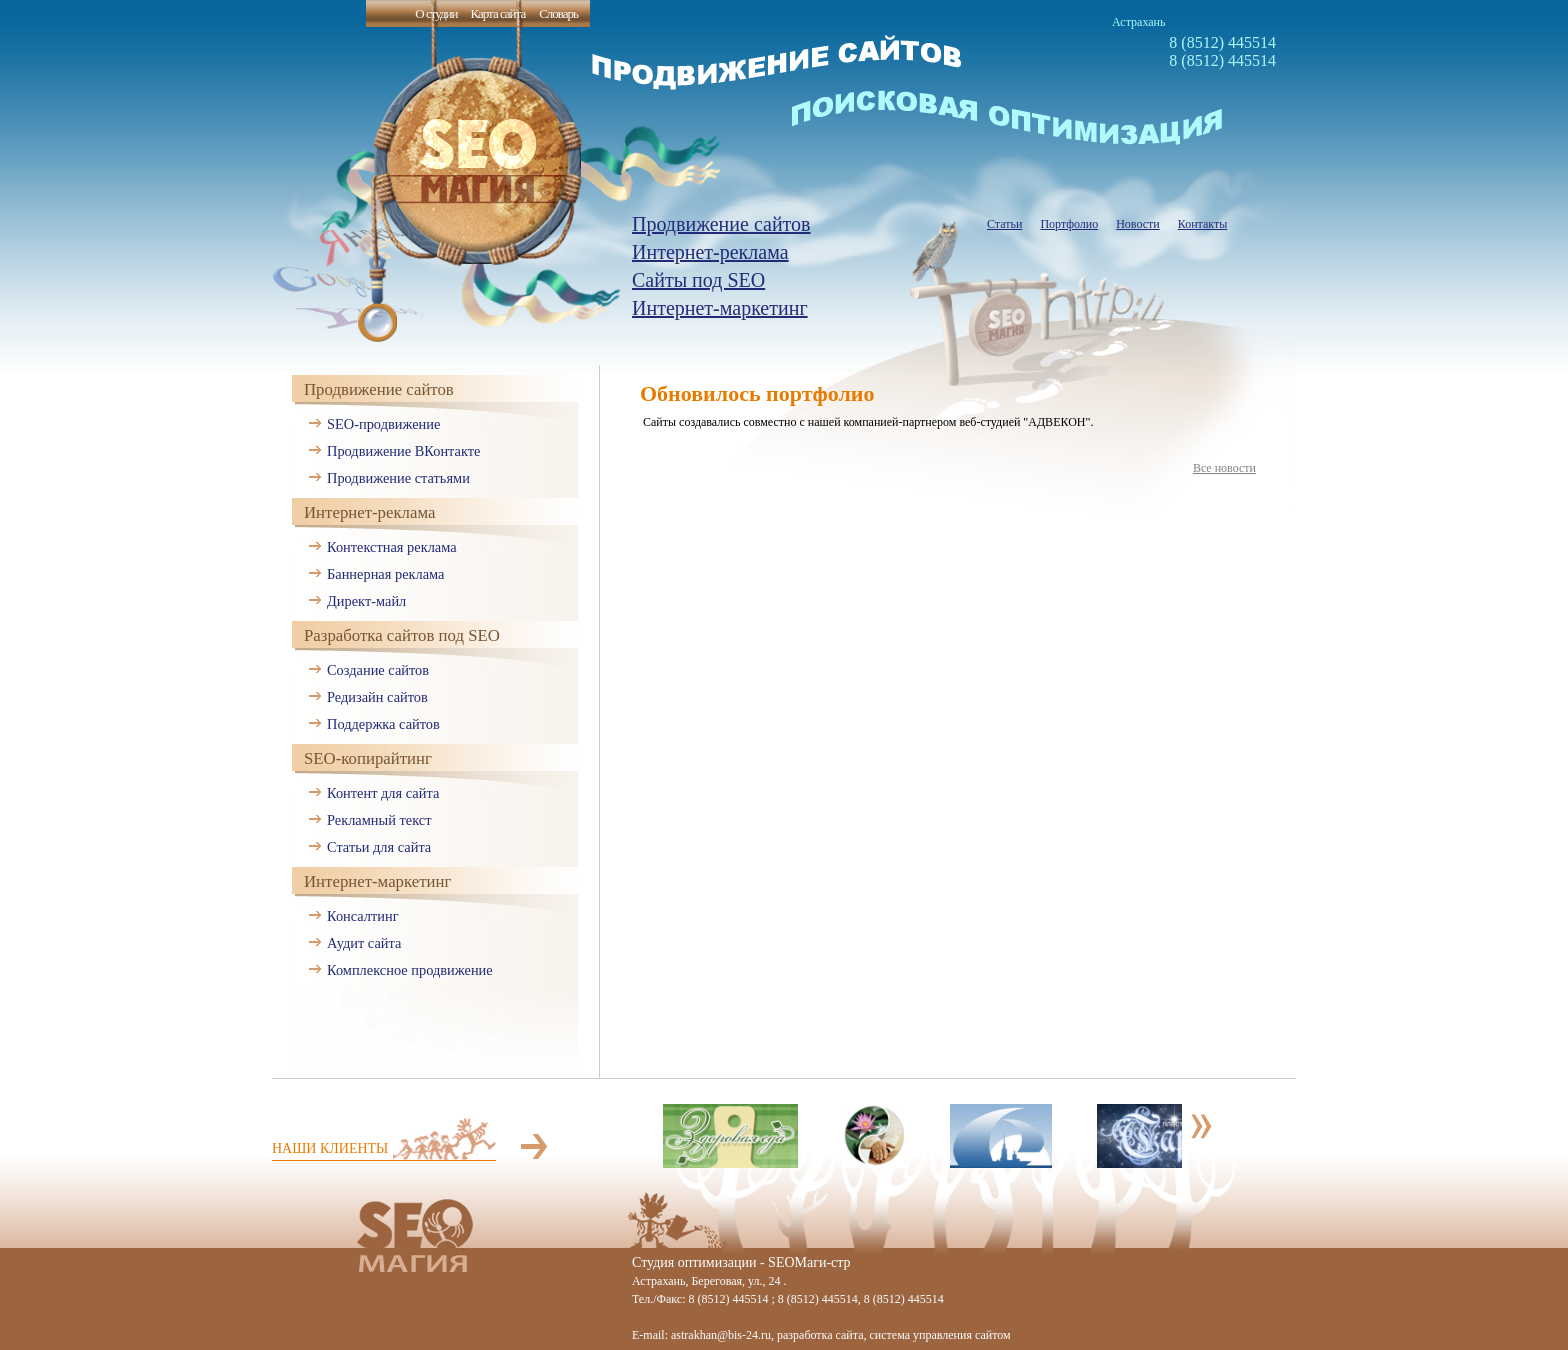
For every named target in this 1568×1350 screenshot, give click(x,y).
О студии (436, 13)
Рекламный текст (379, 820)
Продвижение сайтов (721, 224)
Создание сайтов (378, 670)
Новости (1138, 224)
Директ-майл (366, 601)
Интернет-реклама (710, 252)
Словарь (558, 13)
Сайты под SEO (698, 280)
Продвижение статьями (398, 478)
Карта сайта (497, 13)
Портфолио (1069, 224)
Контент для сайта (383, 793)
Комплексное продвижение (410, 970)
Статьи (1004, 224)
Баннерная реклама (385, 574)
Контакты (1203, 224)
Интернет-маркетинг (720, 308)
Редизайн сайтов (377, 697)
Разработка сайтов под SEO (402, 635)
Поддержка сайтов (383, 724)
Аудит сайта (364, 943)
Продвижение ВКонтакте (403, 451)
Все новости (1224, 468)
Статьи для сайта (379, 847)
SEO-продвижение (383, 424)
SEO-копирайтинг (368, 758)
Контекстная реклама (392, 547)
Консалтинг (363, 916)
